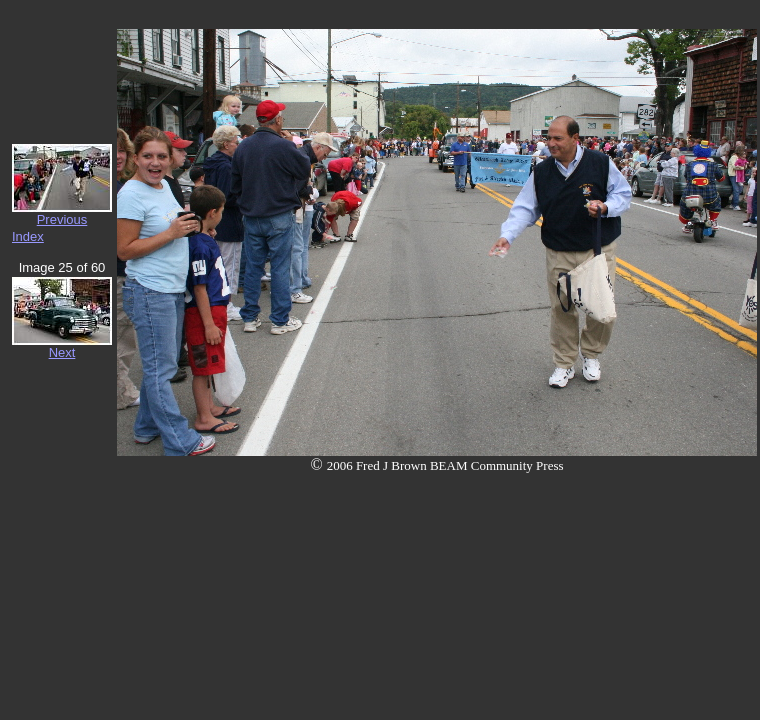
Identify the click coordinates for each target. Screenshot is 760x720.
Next (62, 352)
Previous (62, 219)
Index (28, 236)
